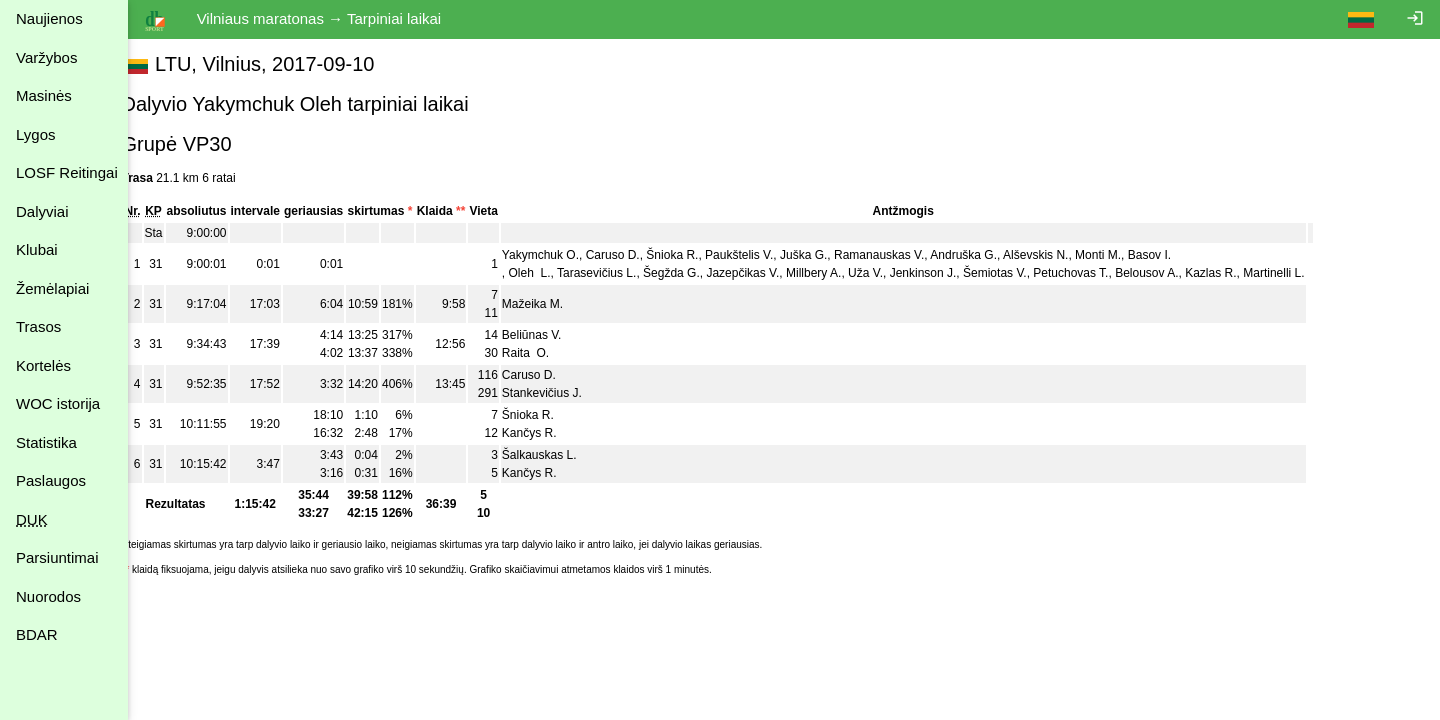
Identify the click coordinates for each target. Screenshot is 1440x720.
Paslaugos (51, 480)
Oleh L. (552, 273)
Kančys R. (551, 433)
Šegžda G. (694, 273)
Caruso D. (635, 255)
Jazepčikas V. (765, 273)
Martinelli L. (1296, 273)
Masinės (44, 95)
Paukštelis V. (762, 255)
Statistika (46, 442)
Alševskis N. (1058, 255)
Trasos (38, 326)
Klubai (37, 249)
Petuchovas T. (1093, 273)
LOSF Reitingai (67, 172)
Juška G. (826, 255)
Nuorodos (48, 596)
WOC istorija (58, 403)
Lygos (35, 134)
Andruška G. (986, 255)
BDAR (37, 634)
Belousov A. (1169, 273)
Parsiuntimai (57, 557)
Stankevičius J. (564, 393)
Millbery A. (836, 273)
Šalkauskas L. (561, 455)
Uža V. (888, 273)
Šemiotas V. (1018, 273)
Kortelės (43, 365)
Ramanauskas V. (902, 255)
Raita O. (547, 353)
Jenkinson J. (945, 273)
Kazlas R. (1233, 273)
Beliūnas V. (554, 335)
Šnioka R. (695, 255)
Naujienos (49, 18)
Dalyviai (42, 211)
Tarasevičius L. (619, 273)
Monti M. (1121, 255)
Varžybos (46, 57)
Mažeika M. (554, 304)
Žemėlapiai (52, 288)
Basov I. (1171, 255)
